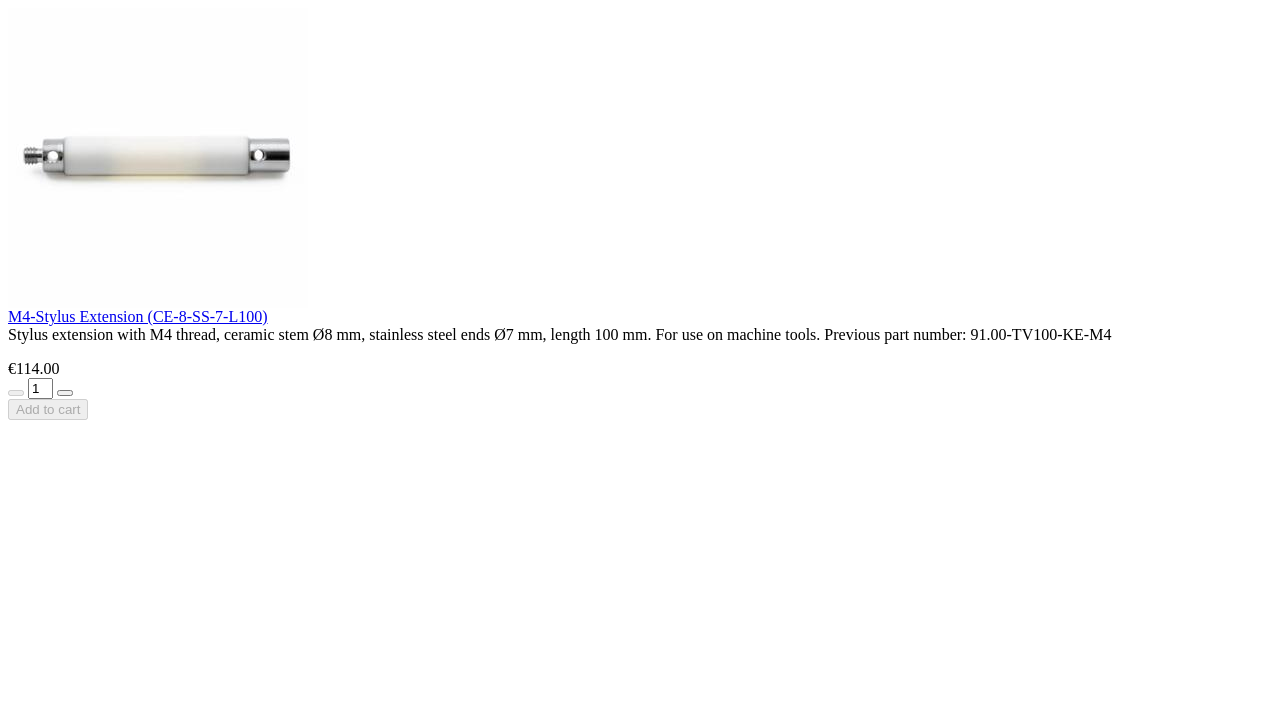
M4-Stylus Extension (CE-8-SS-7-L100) (138, 316)
